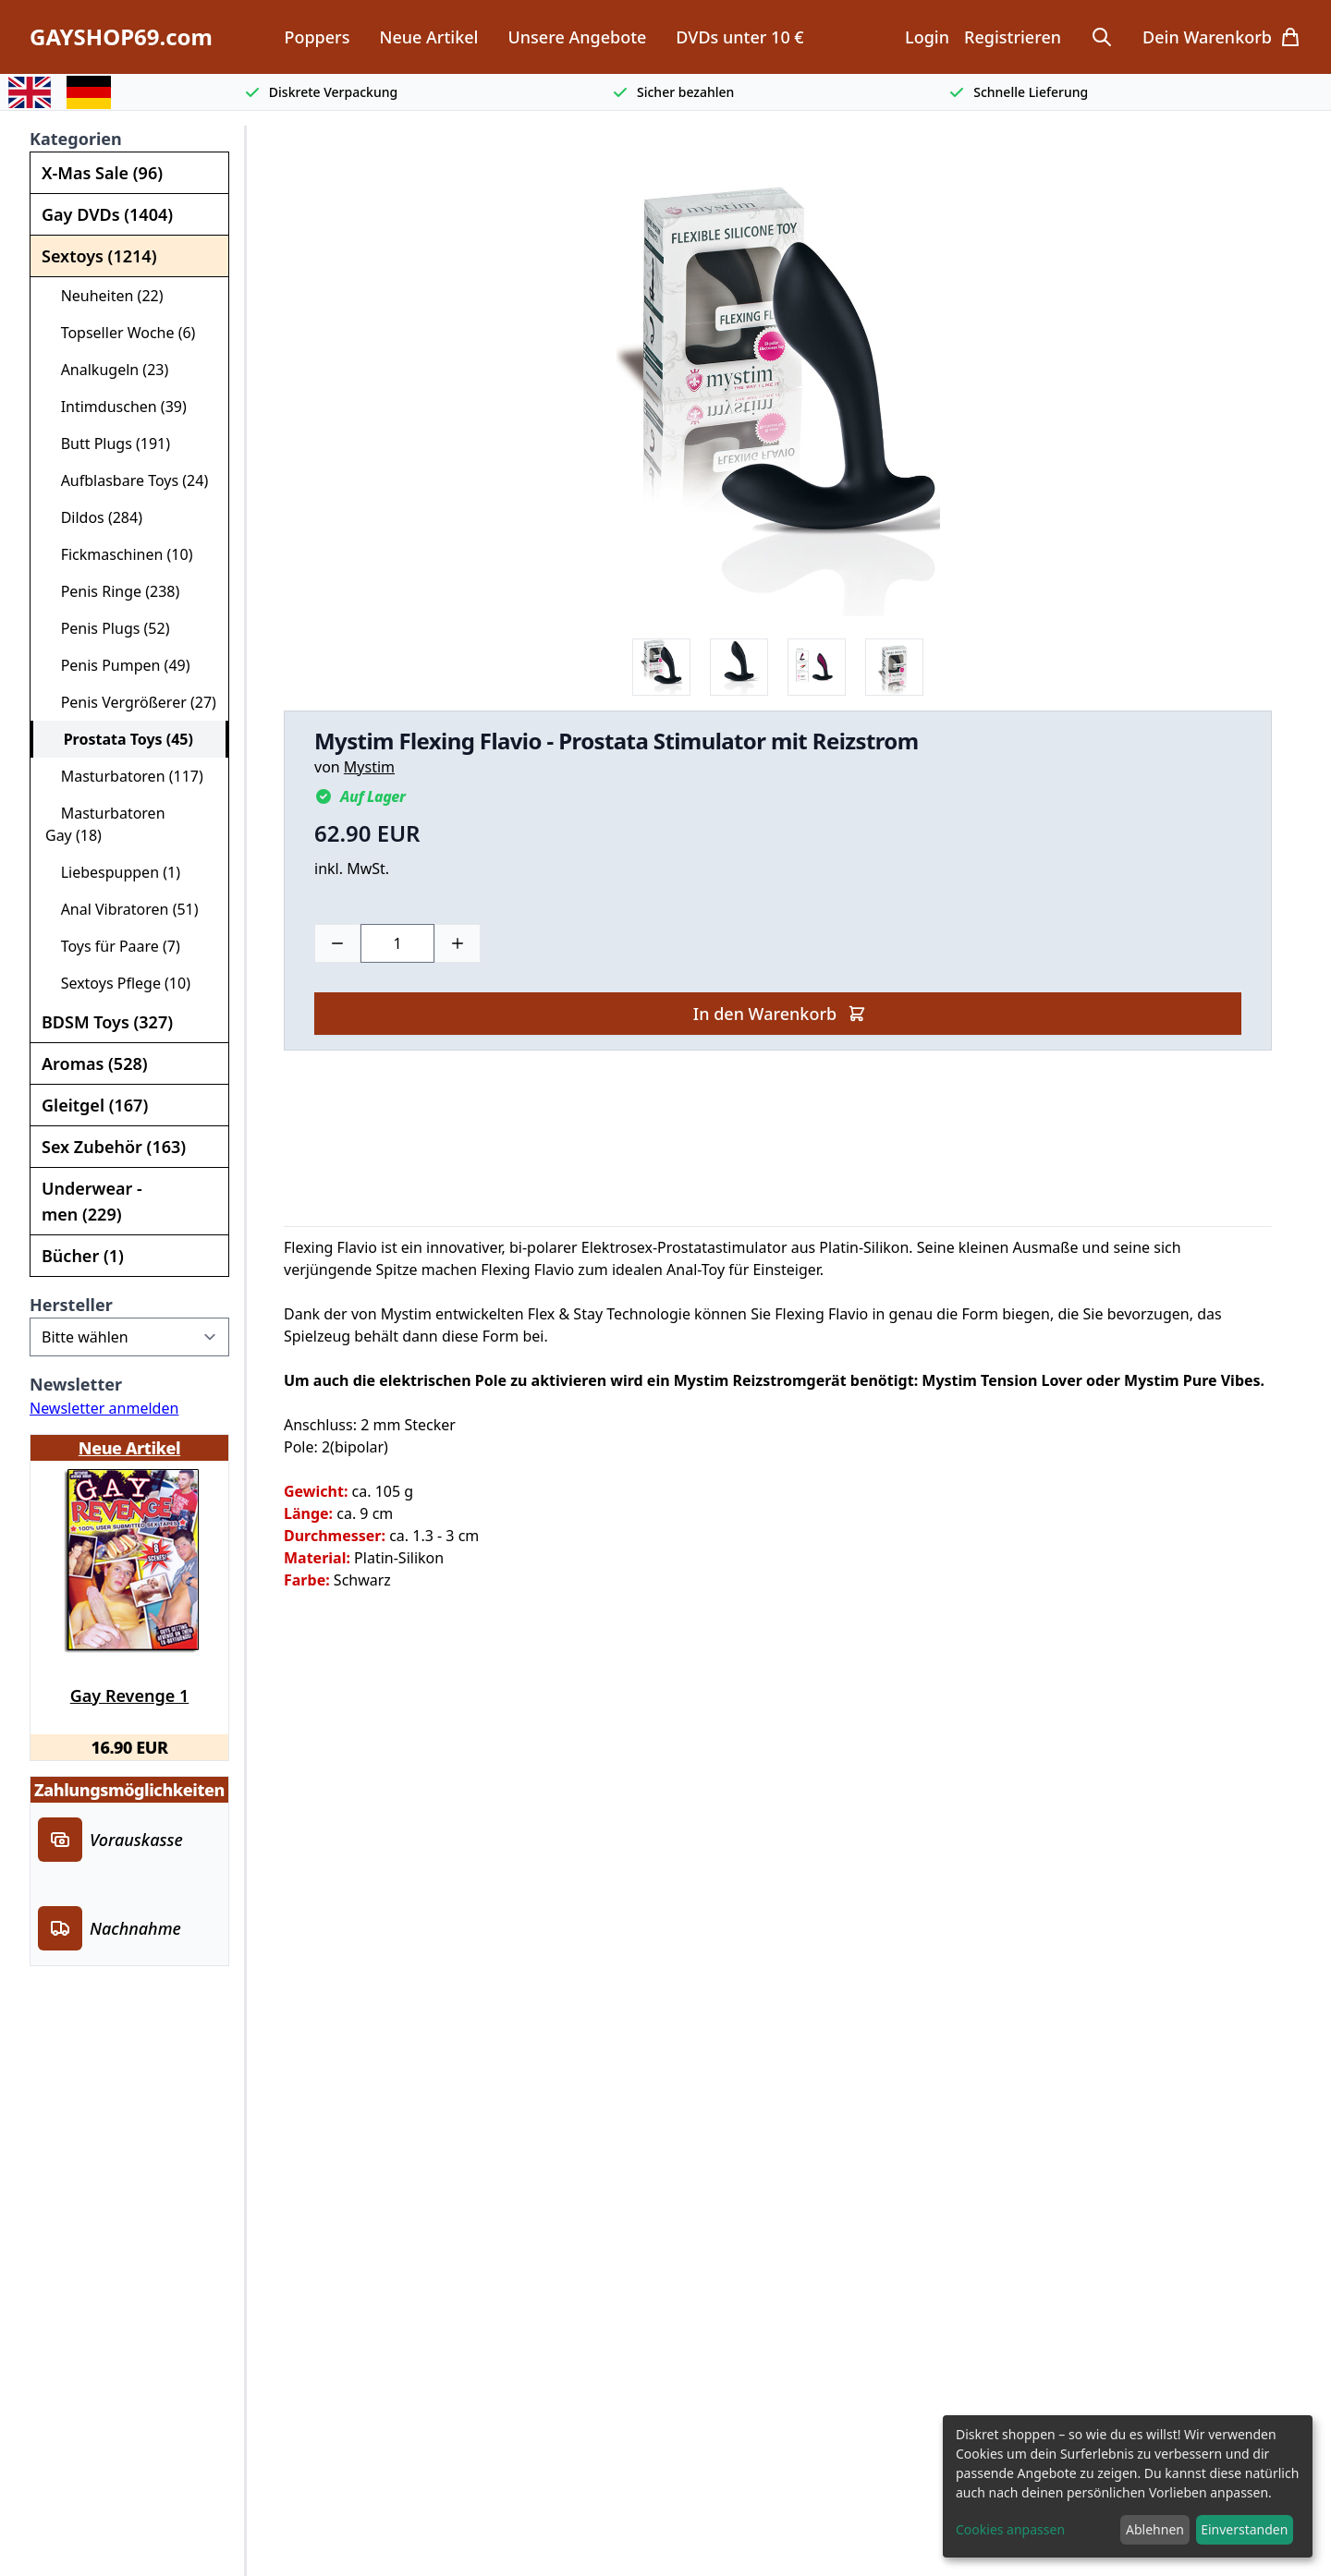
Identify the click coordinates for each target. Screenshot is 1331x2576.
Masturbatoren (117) (124, 776)
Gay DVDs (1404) (107, 214)
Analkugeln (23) (106, 369)
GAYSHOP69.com (121, 37)
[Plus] (457, 943)
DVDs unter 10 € (739, 37)
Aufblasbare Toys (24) (126, 480)
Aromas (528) (95, 1063)
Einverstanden (1244, 2529)
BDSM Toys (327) (107, 1022)
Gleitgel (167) (95, 1105)
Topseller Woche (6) (120, 332)
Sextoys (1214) (99, 256)
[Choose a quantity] (397, 943)
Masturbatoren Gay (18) (105, 824)
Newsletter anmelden (104, 1408)
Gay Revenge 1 (129, 1695)
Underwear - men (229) (92, 1201)
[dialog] (1128, 2486)
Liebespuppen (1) (112, 872)
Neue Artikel (428, 37)
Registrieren (1012, 37)
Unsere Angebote (576, 37)
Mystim (369, 767)
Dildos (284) (93, 517)
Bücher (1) (83, 1256)
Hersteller (71, 1305)
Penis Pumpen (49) (117, 665)
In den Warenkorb (779, 1013)
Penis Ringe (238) (112, 591)
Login (927, 37)
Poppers (316, 37)
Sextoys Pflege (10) (117, 983)
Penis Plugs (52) (107, 628)
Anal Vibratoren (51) (122, 909)
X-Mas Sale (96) (102, 173)
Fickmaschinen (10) (118, 554)
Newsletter (76, 1384)
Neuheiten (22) (104, 296)
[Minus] (337, 943)
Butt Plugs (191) (107, 443)
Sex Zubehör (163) (114, 1147)
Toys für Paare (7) (112, 946)
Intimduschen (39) (116, 406)
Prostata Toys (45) (120, 739)
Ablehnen (1155, 2529)
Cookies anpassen (1010, 2529)
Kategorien (76, 139)
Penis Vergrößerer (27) (130, 702)
